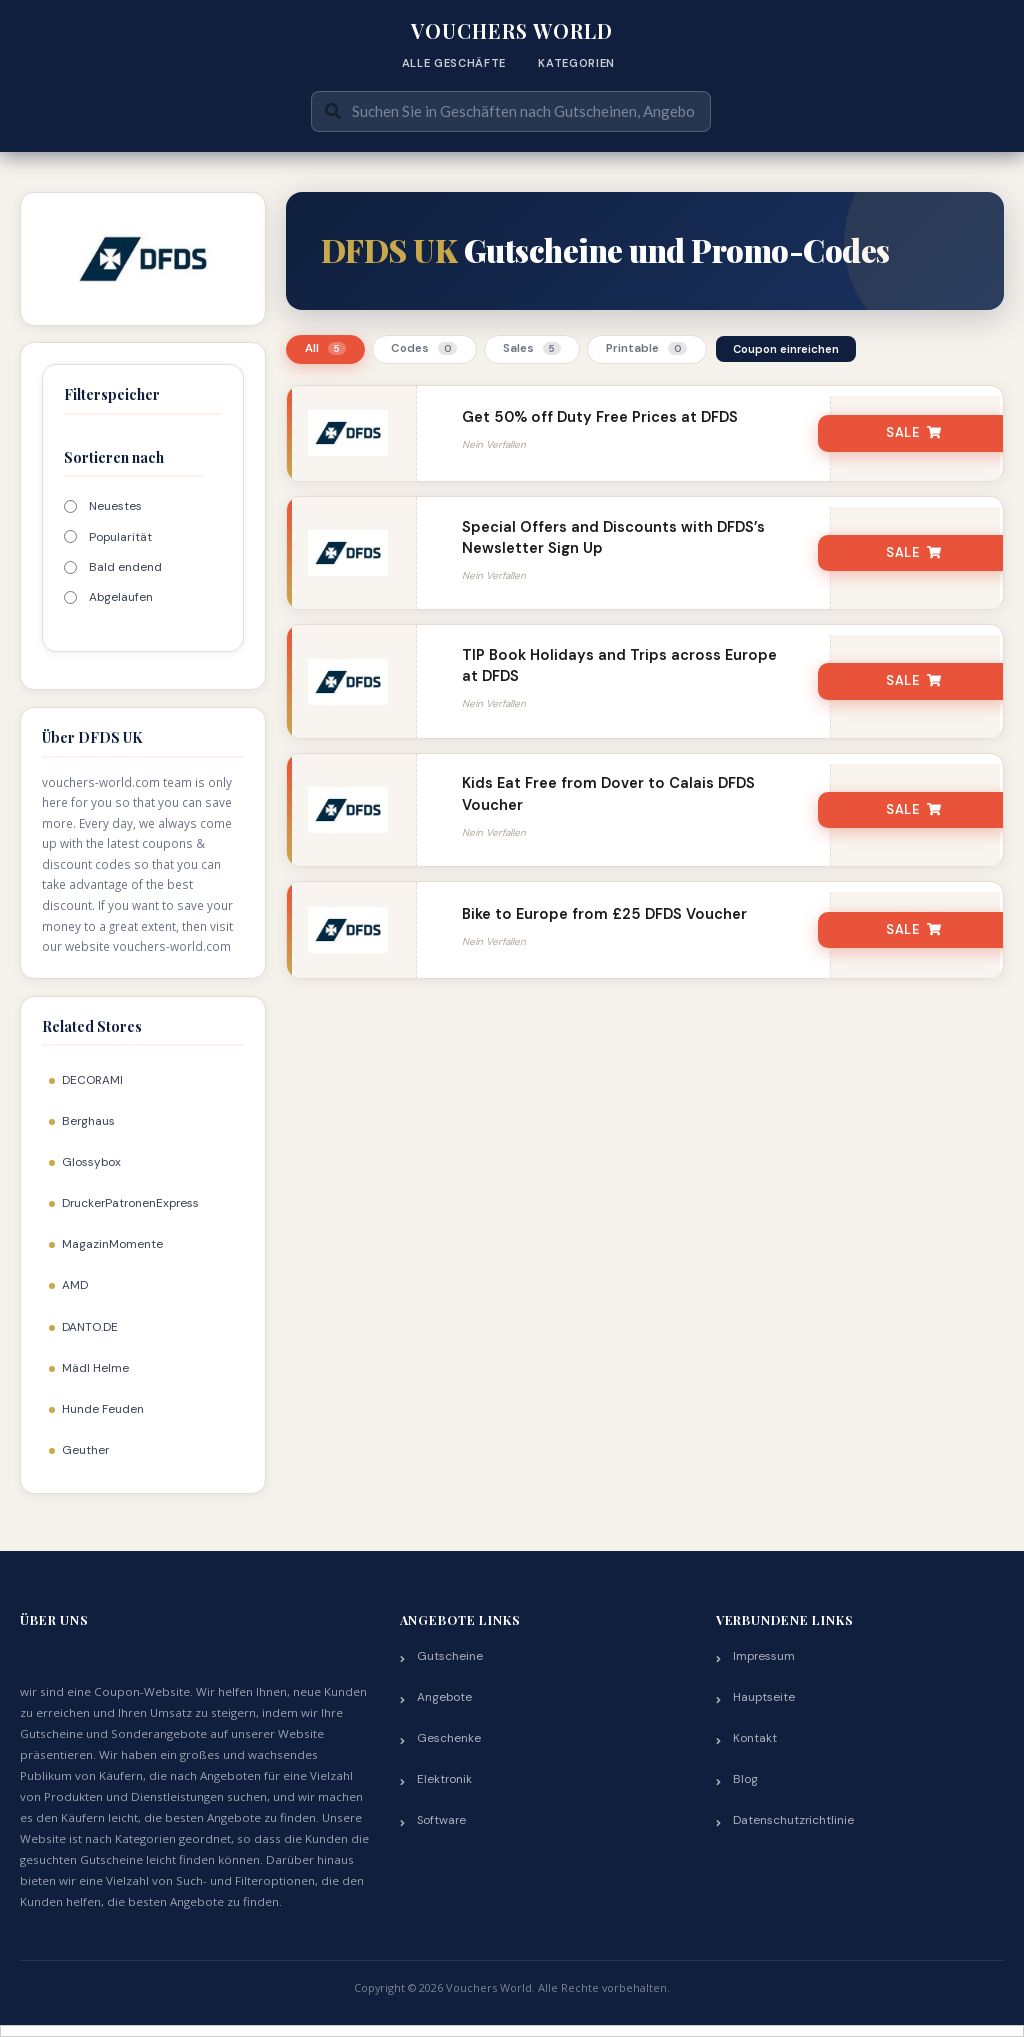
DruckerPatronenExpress (130, 1203)
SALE (914, 433)
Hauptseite (764, 1697)
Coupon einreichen (786, 349)
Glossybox (91, 1162)
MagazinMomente (112, 1244)
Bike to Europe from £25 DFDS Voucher (604, 914)
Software (441, 1820)
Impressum (764, 1656)
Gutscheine (450, 1656)
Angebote (444, 1697)
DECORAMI (92, 1080)
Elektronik (444, 1779)
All (325, 348)
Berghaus (88, 1121)
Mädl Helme (95, 1368)
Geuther (85, 1450)
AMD (75, 1285)
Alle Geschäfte (454, 63)
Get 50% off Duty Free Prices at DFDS (600, 417)
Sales (532, 348)
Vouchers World (512, 31)
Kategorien (576, 63)
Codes (424, 348)
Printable (646, 348)
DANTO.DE (90, 1327)
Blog (745, 1779)
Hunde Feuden (103, 1409)
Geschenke (449, 1738)
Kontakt (755, 1738)
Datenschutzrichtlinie (793, 1820)
